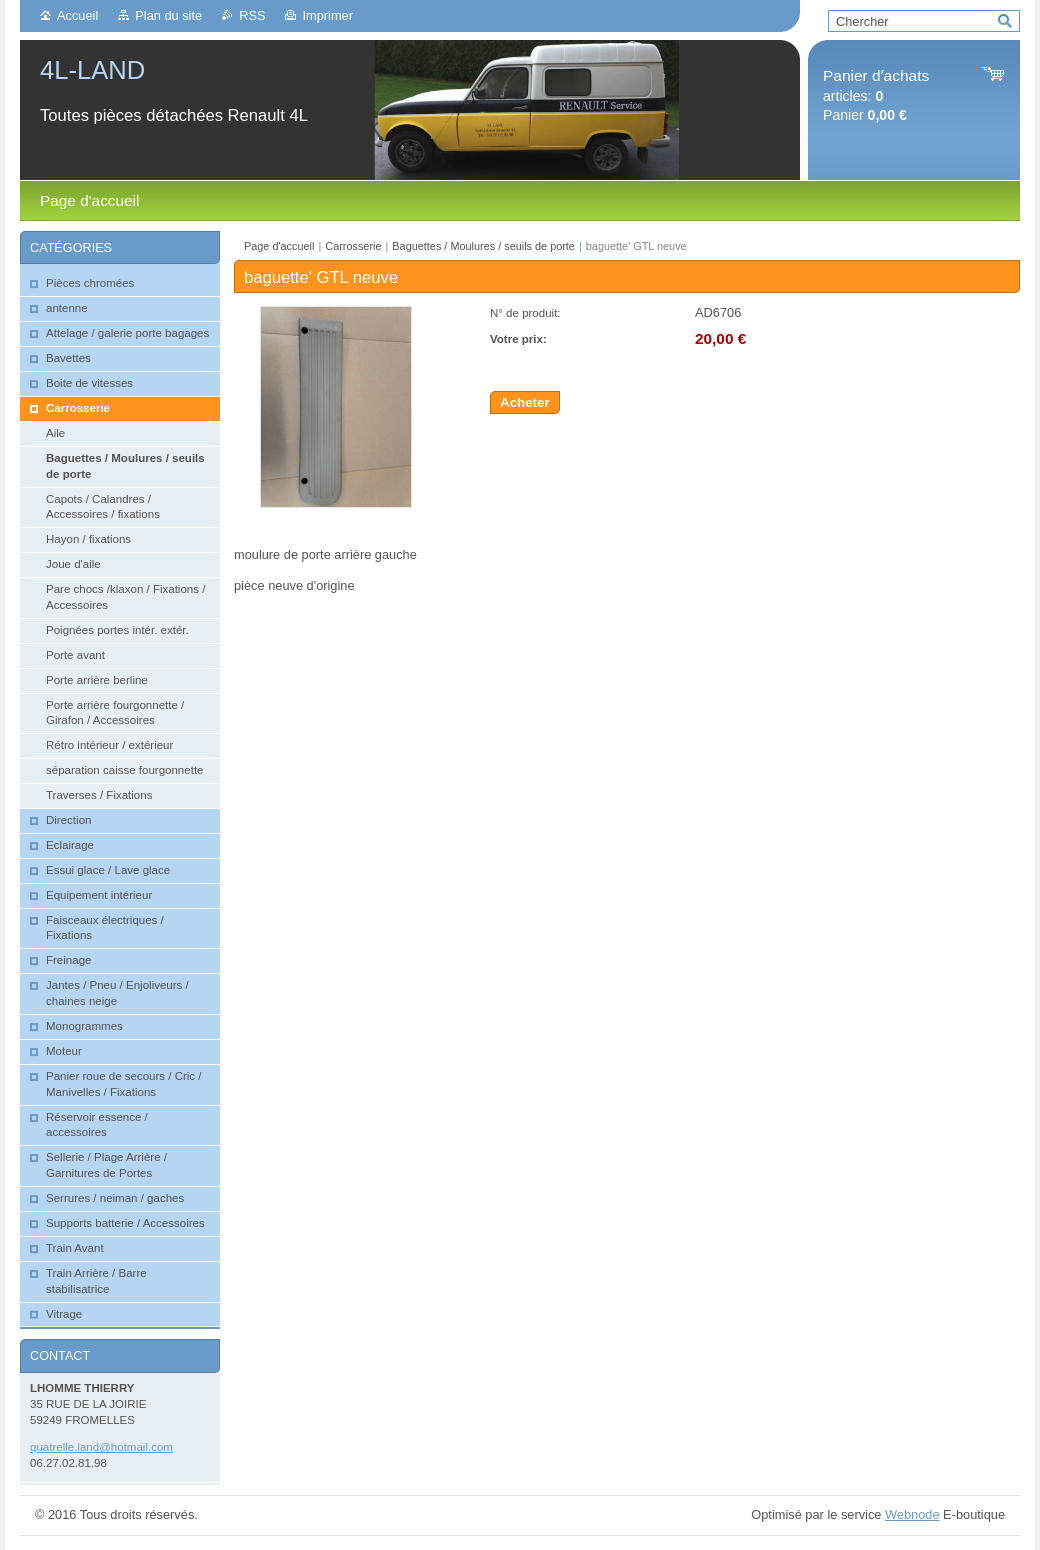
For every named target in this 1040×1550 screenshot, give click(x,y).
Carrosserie (353, 246)
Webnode (912, 1514)
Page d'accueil (279, 246)
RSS (252, 15)
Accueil (77, 15)
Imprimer (327, 15)
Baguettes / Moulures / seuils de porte (483, 246)
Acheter (525, 402)
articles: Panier (876, 95)
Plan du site (168, 15)
